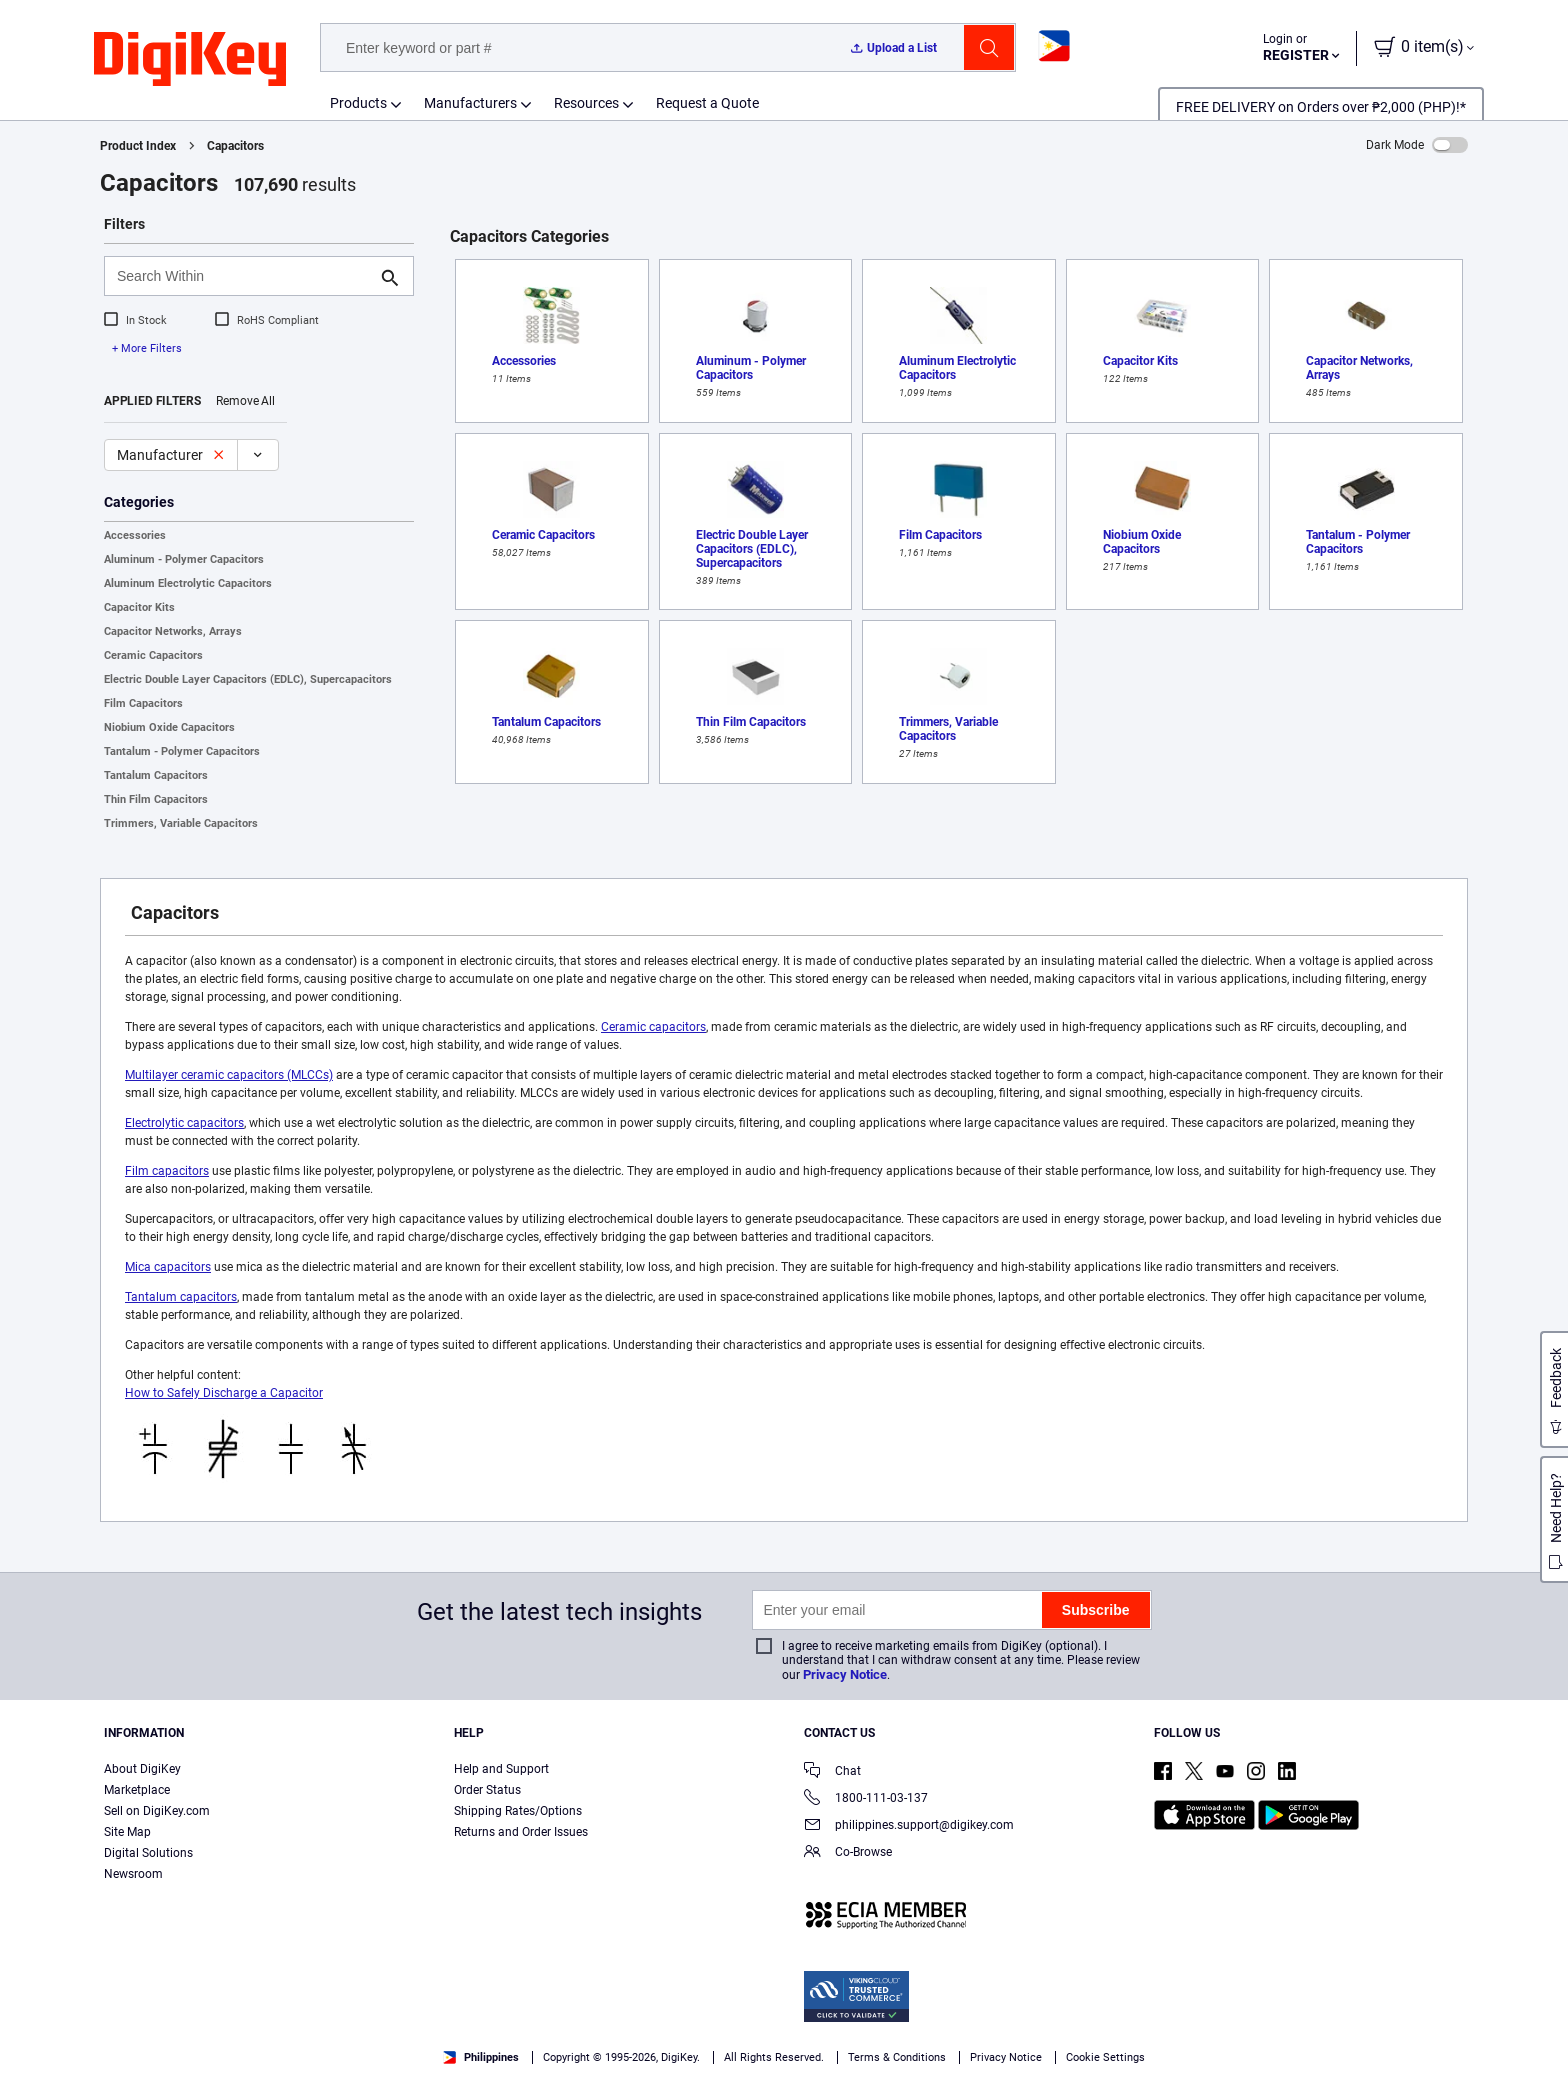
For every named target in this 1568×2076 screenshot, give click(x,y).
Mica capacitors (168, 1267)
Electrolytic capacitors (184, 1123)
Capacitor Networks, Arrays (173, 631)
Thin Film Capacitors (156, 799)
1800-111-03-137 (866, 1799)
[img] (190, 60)
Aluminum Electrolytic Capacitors (188, 583)
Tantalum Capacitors (156, 775)
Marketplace (137, 1790)
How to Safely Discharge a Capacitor (224, 1393)
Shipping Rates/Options (518, 1811)
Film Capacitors (143, 703)
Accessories (135, 535)
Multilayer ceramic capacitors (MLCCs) (229, 1075)
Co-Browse (848, 1853)
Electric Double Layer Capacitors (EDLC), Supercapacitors (248, 679)
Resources (586, 103)
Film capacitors (167, 1171)
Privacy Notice (845, 1674)
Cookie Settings (1105, 2057)
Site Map (127, 1832)
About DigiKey (142, 1769)
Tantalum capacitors (181, 1297)
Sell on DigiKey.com (157, 1811)
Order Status (487, 1790)
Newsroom (133, 1874)
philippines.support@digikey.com (909, 1826)
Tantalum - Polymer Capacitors (182, 751)
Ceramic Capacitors (153, 655)
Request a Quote (707, 103)
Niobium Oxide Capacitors (169, 727)
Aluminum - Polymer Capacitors (184, 559)
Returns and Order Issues (521, 1832)
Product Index (138, 146)
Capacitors (235, 146)
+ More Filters (147, 348)
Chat (832, 1772)
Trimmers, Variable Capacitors (181, 823)
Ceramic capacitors (653, 1027)
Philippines (481, 2057)
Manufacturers (470, 103)
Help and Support (501, 1769)
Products (358, 103)
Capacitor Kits (139, 607)
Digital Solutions (148, 1853)
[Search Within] (243, 276)
